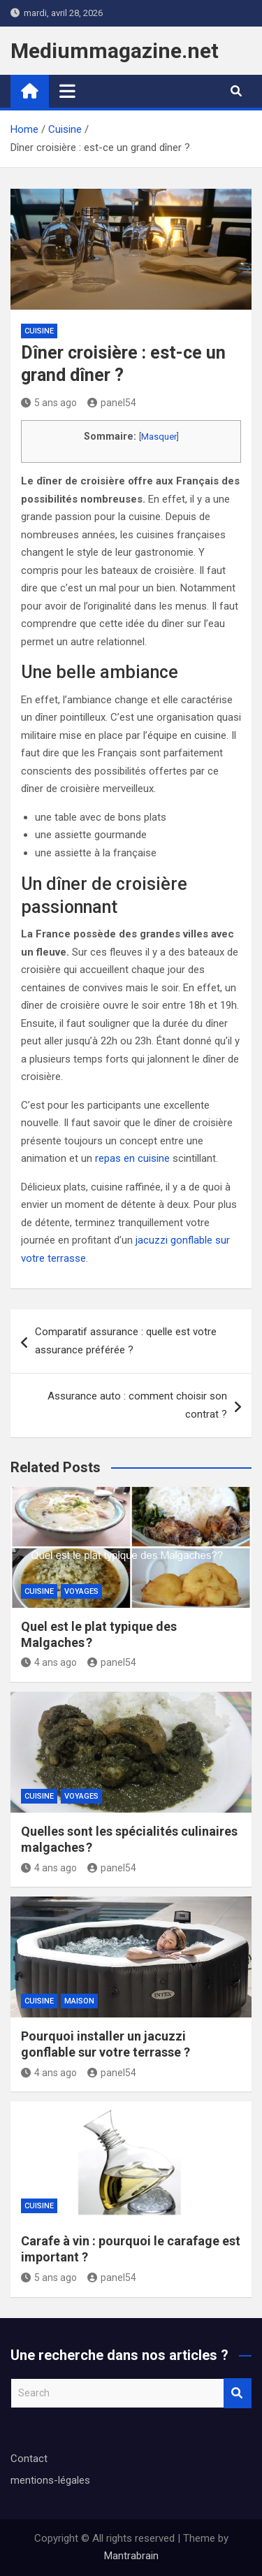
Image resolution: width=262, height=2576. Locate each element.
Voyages (81, 1591)
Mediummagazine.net (114, 50)
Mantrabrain (131, 2555)
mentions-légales (50, 2480)
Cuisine (39, 331)
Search (238, 2393)
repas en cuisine (132, 1158)
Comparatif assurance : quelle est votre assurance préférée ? (126, 1340)
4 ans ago (49, 1662)
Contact (29, 2458)
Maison (79, 2001)
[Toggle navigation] (67, 91)
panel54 (111, 402)
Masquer (159, 436)
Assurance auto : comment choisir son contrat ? (137, 1405)
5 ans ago (49, 402)
